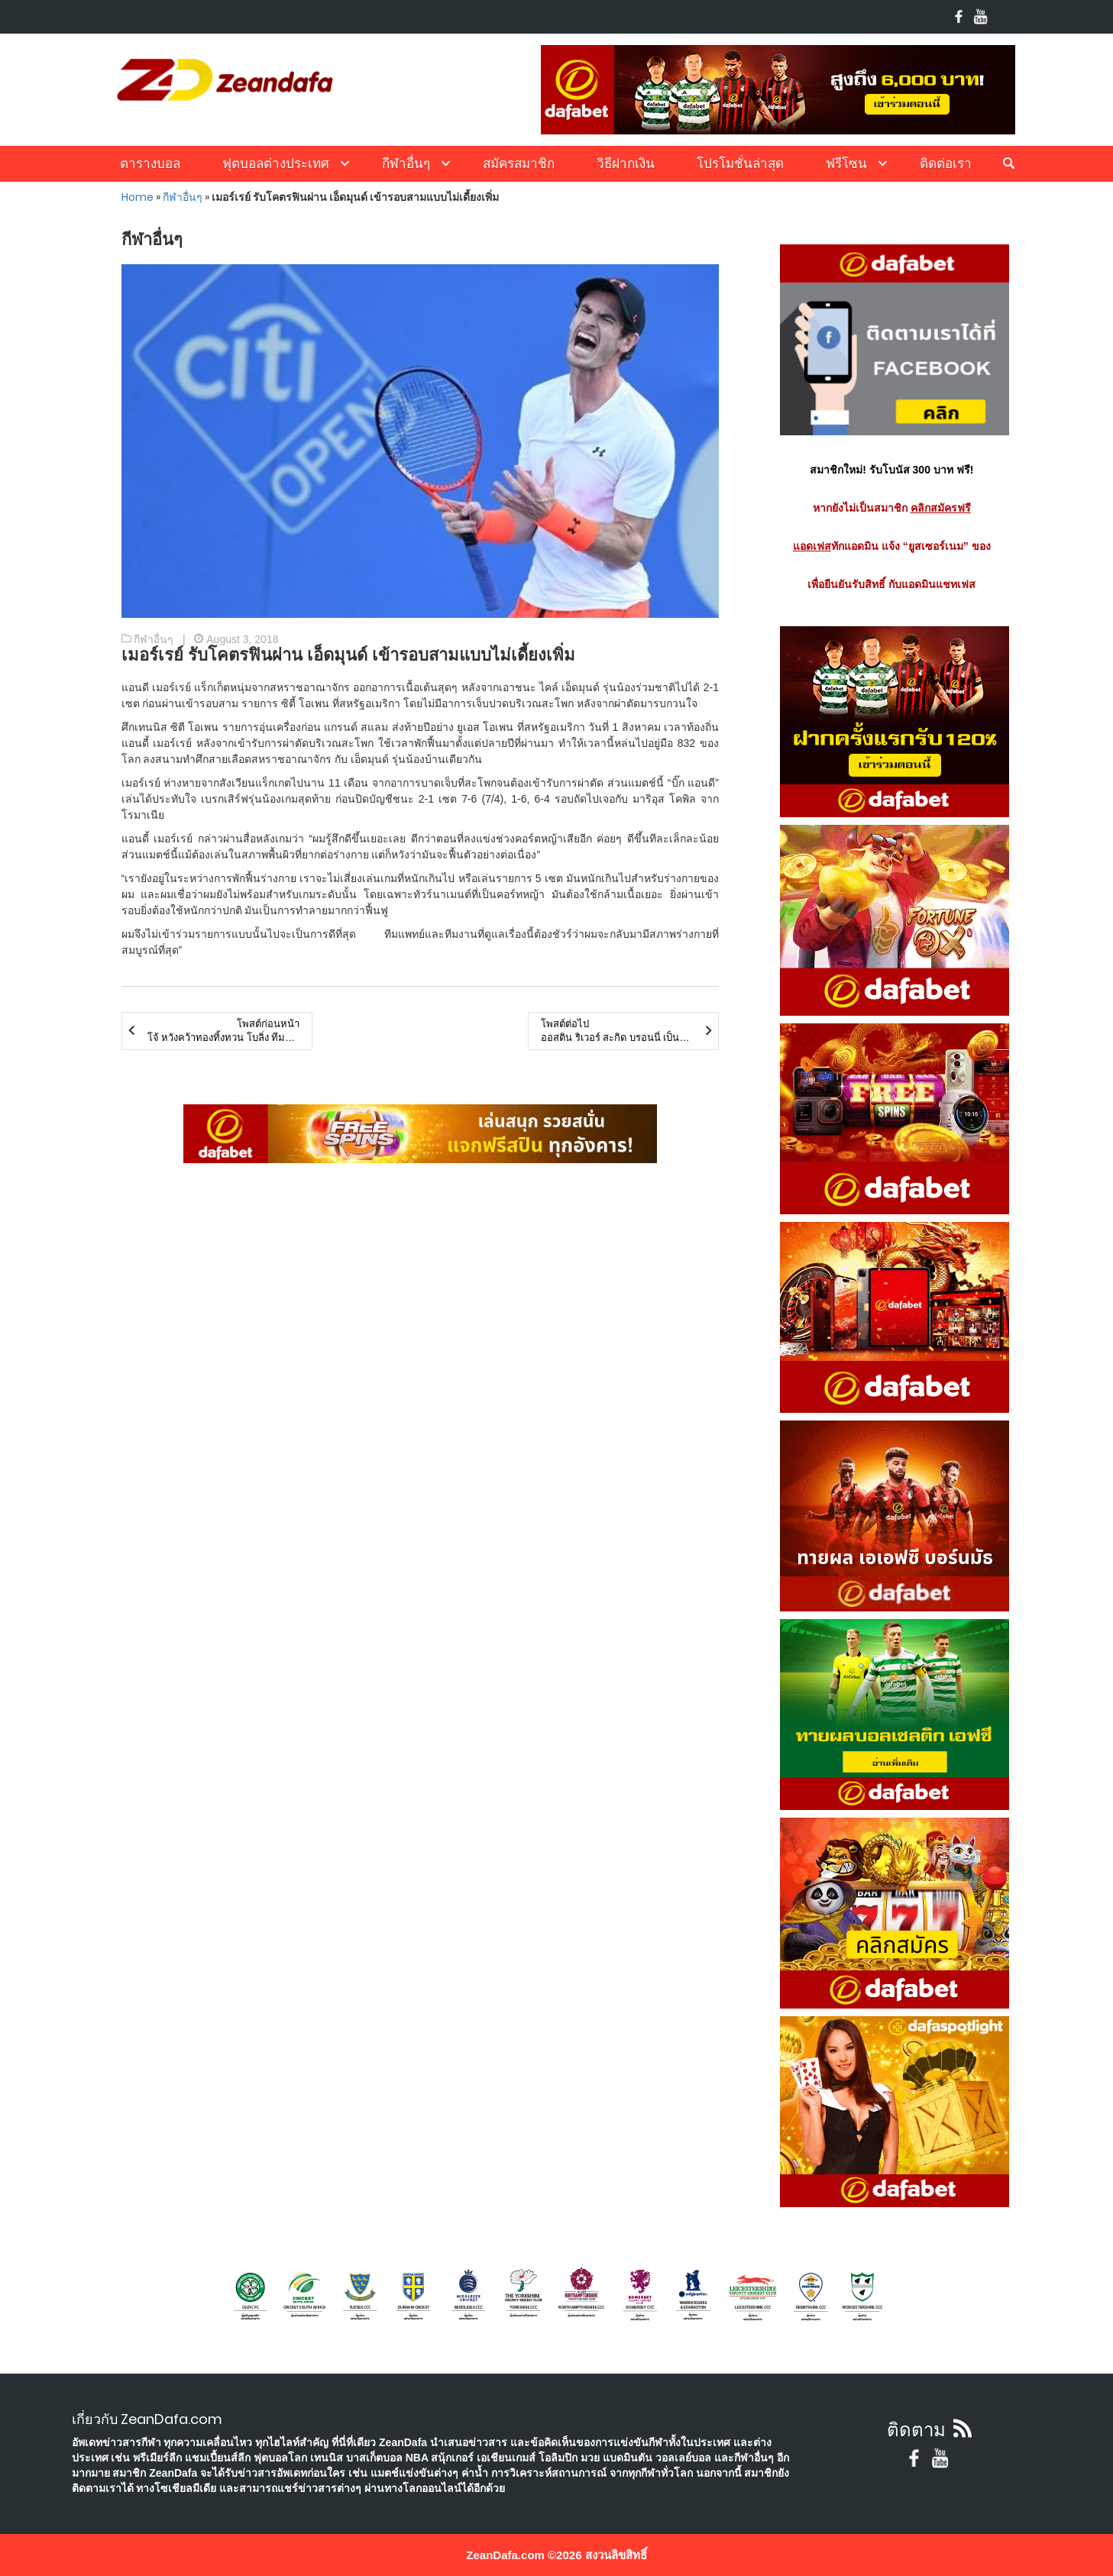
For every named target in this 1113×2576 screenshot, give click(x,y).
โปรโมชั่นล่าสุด (740, 163)
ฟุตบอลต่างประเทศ (275, 163)
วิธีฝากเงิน (626, 163)
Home (137, 197)
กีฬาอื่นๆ (406, 163)
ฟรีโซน (846, 163)
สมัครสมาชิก (519, 163)
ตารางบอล (150, 163)
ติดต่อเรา (946, 163)
